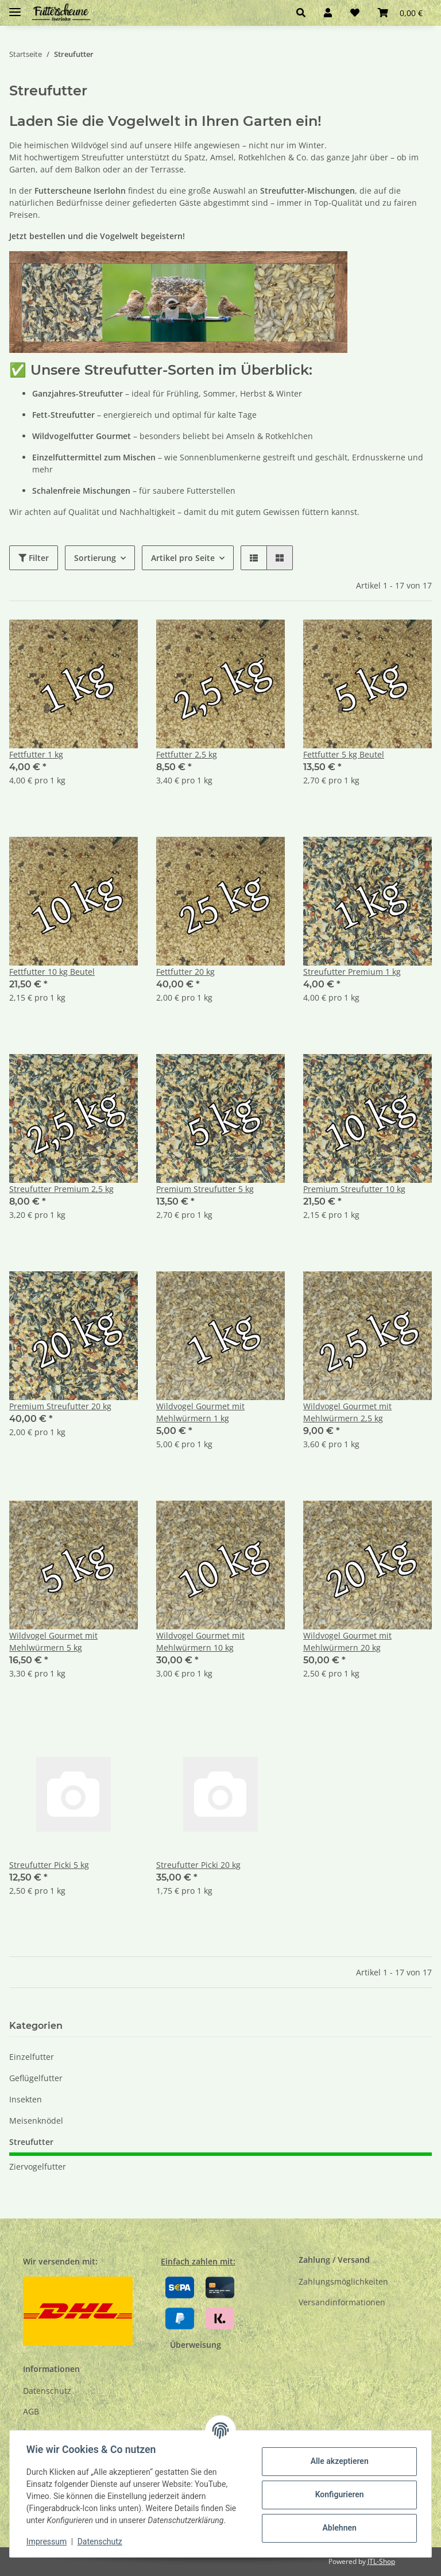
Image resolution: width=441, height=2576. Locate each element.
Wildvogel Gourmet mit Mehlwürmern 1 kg (200, 1412)
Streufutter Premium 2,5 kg (61, 1188)
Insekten (25, 2099)
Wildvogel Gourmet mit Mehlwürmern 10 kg (200, 1641)
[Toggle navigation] (15, 7)
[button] (301, 12)
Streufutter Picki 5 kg (49, 1864)
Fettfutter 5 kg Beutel (343, 754)
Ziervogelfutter (37, 2166)
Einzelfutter (31, 2056)
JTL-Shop (381, 2561)
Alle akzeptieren (337, 2461)
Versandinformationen (342, 2302)
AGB (31, 2411)
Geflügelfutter (36, 2078)
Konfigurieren (337, 2494)
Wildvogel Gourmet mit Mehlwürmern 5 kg (53, 1641)
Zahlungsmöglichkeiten (343, 2281)
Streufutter (31, 2141)
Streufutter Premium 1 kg (352, 971)
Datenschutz (47, 2390)
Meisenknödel (36, 2120)
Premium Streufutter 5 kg (205, 1188)
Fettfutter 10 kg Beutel (52, 971)
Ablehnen (337, 2527)
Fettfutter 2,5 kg (186, 754)
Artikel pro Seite (183, 557)
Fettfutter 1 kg (36, 754)
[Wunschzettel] (355, 12)
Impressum (48, 2541)
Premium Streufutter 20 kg (60, 1406)
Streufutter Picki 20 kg (198, 1864)
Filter (33, 557)
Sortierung (95, 557)
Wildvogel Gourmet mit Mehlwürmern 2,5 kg (347, 1412)
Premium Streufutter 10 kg (354, 1188)
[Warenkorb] (400, 12)
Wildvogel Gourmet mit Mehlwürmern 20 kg (347, 1641)
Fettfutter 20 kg (185, 971)
